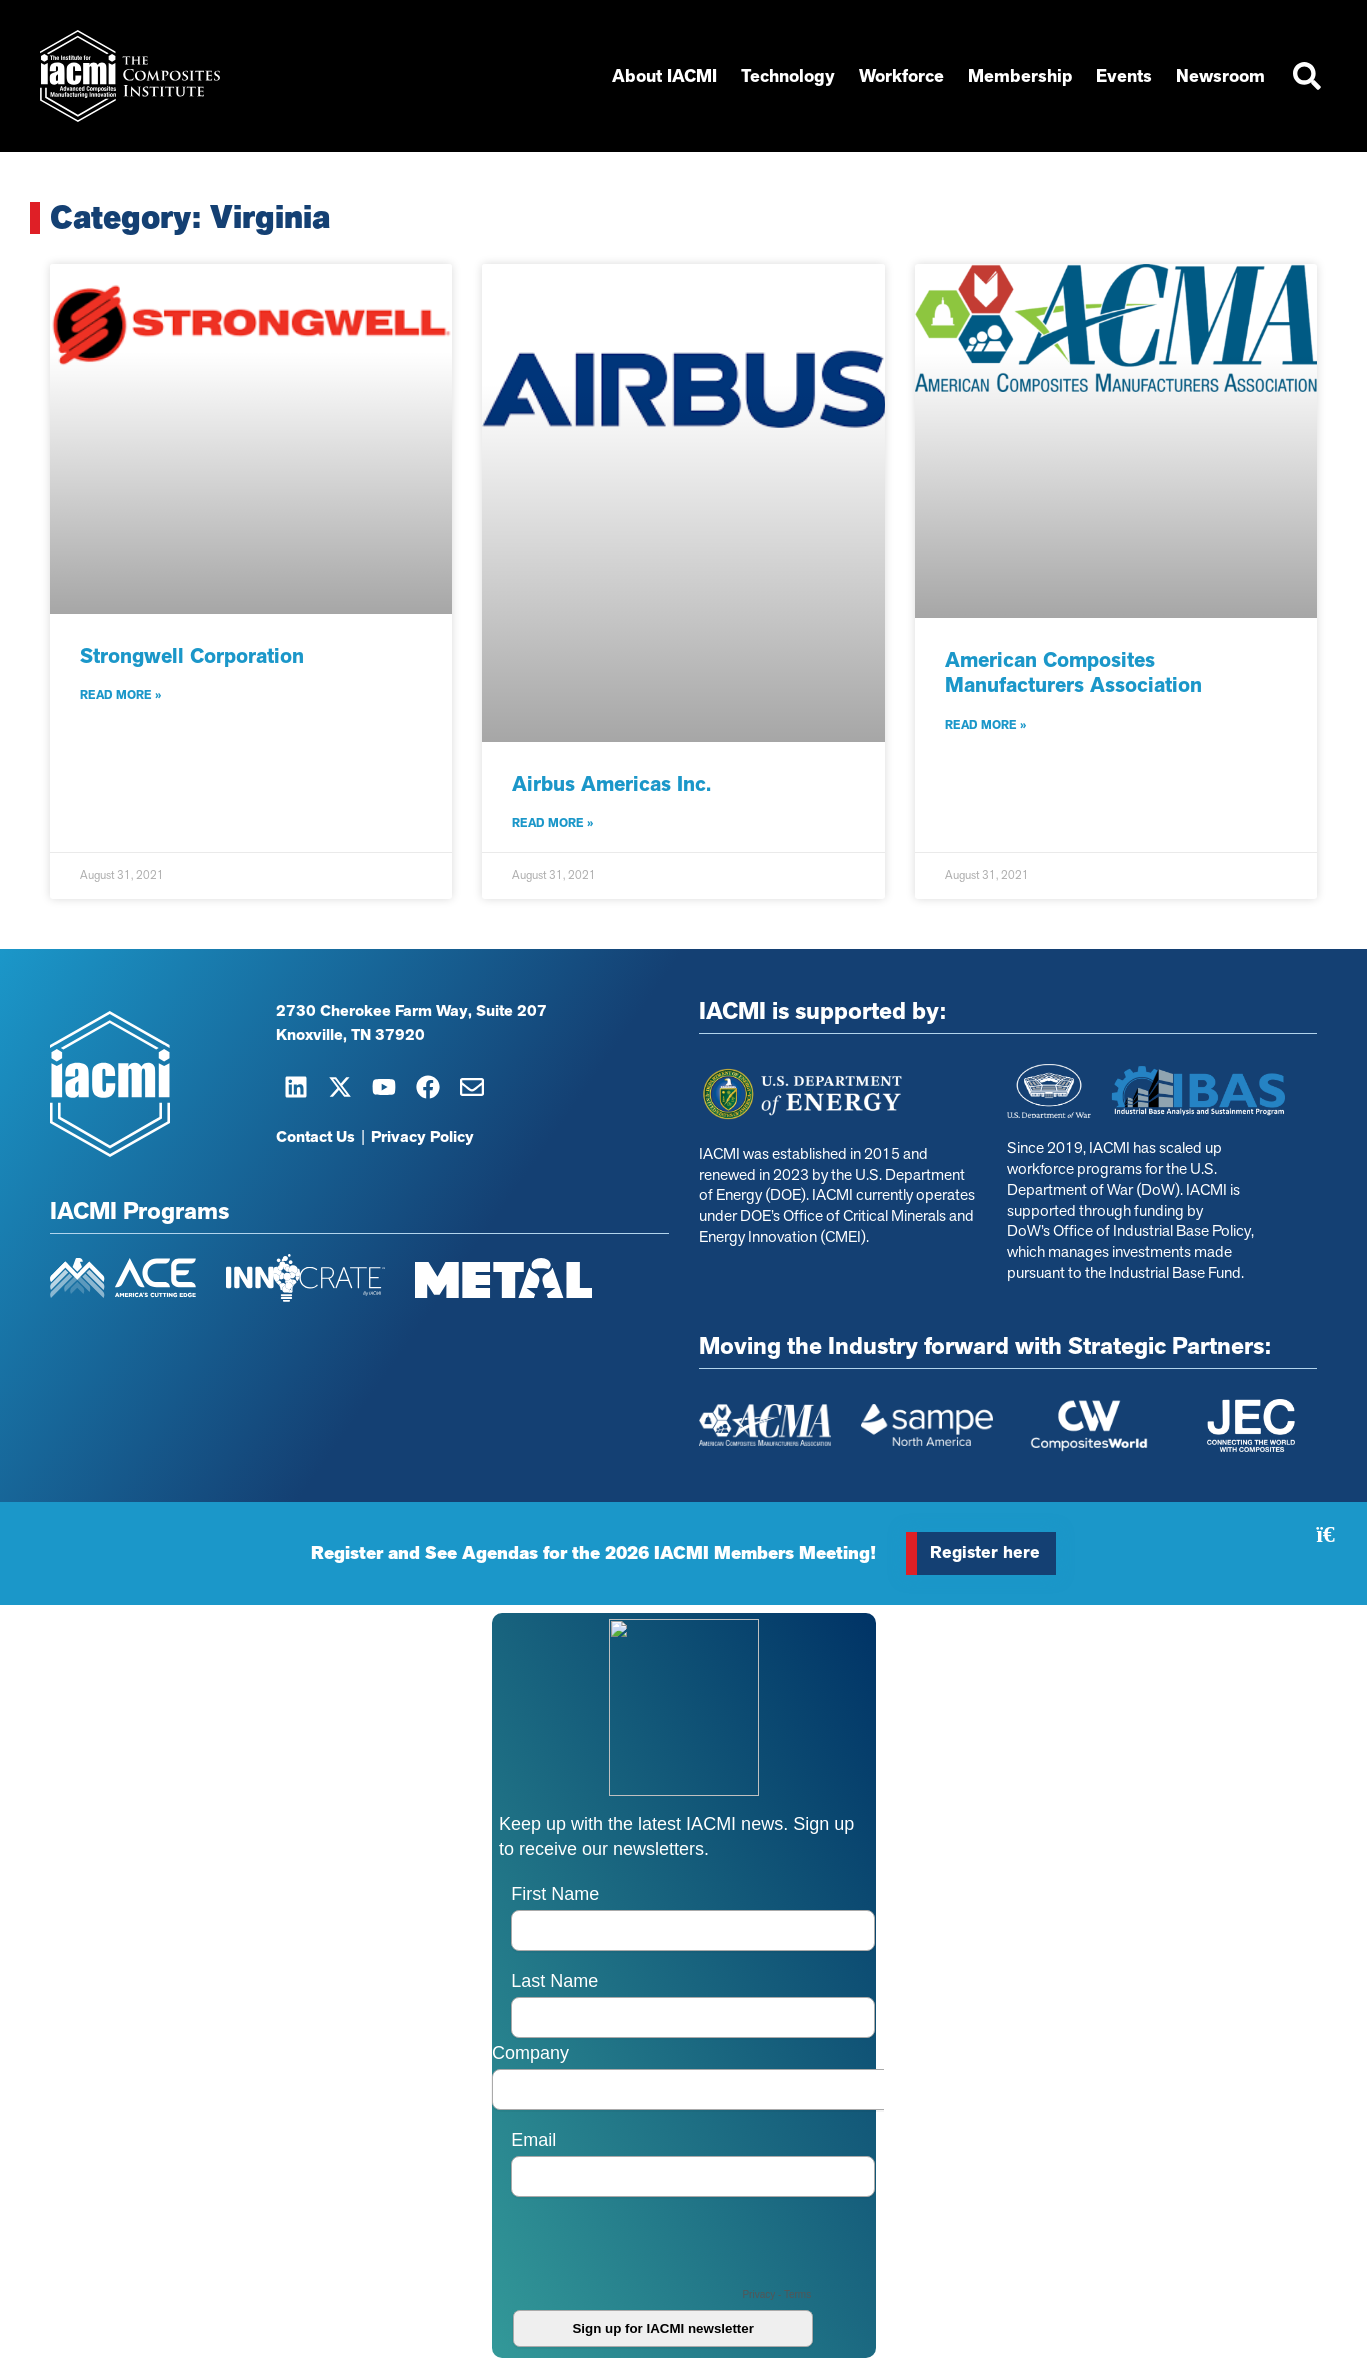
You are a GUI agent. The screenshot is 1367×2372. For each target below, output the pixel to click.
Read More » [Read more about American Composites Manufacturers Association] (985, 725)
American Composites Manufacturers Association (1073, 672)
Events (1124, 76)
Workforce (901, 76)
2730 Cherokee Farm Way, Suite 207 (411, 1011)
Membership (1020, 76)
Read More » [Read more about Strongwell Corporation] (120, 695)
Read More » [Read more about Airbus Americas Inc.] (552, 823)
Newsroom (1220, 76)
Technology (788, 76)
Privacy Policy (422, 1137)
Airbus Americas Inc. (611, 784)
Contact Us (315, 1137)
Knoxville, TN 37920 (350, 1035)
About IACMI (664, 76)
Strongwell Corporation (192, 656)
